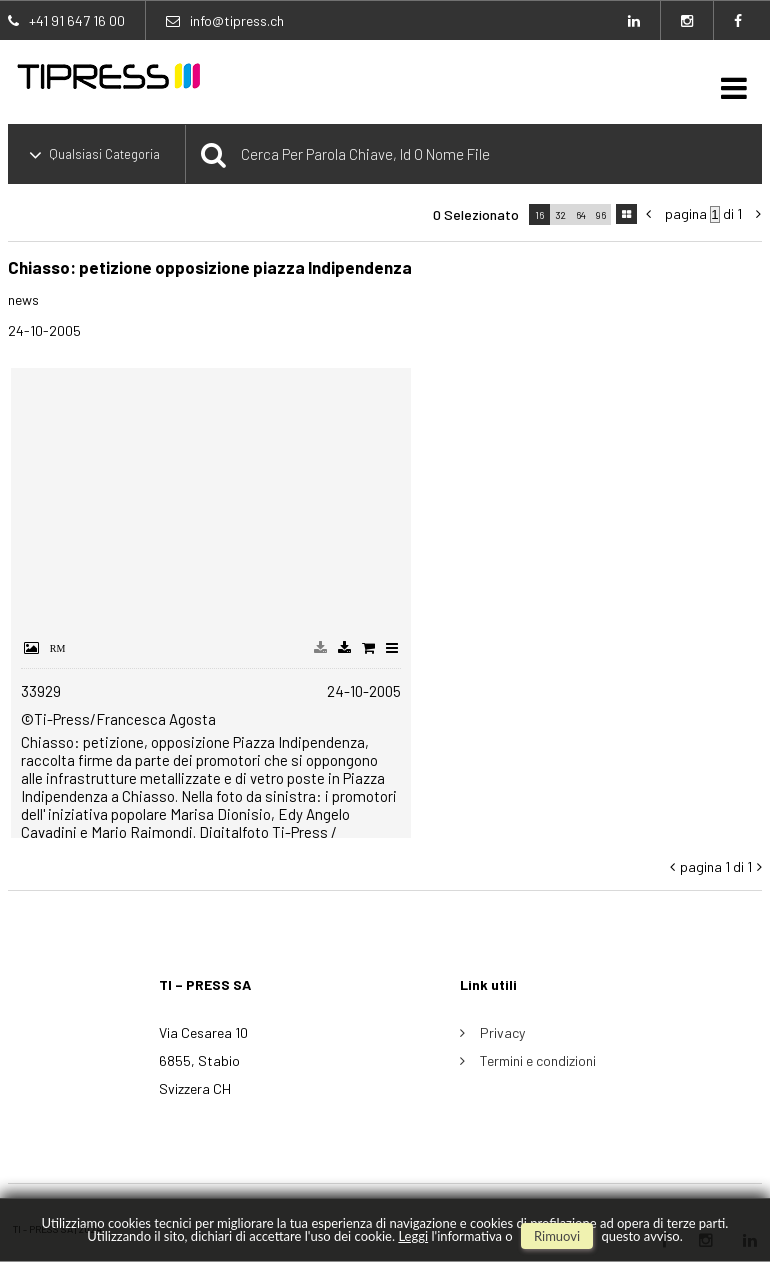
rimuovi (557, 1236)
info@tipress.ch (237, 20)
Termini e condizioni (538, 1060)
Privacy (502, 1032)
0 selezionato (476, 214)
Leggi (413, 1236)
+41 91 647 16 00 (77, 20)
